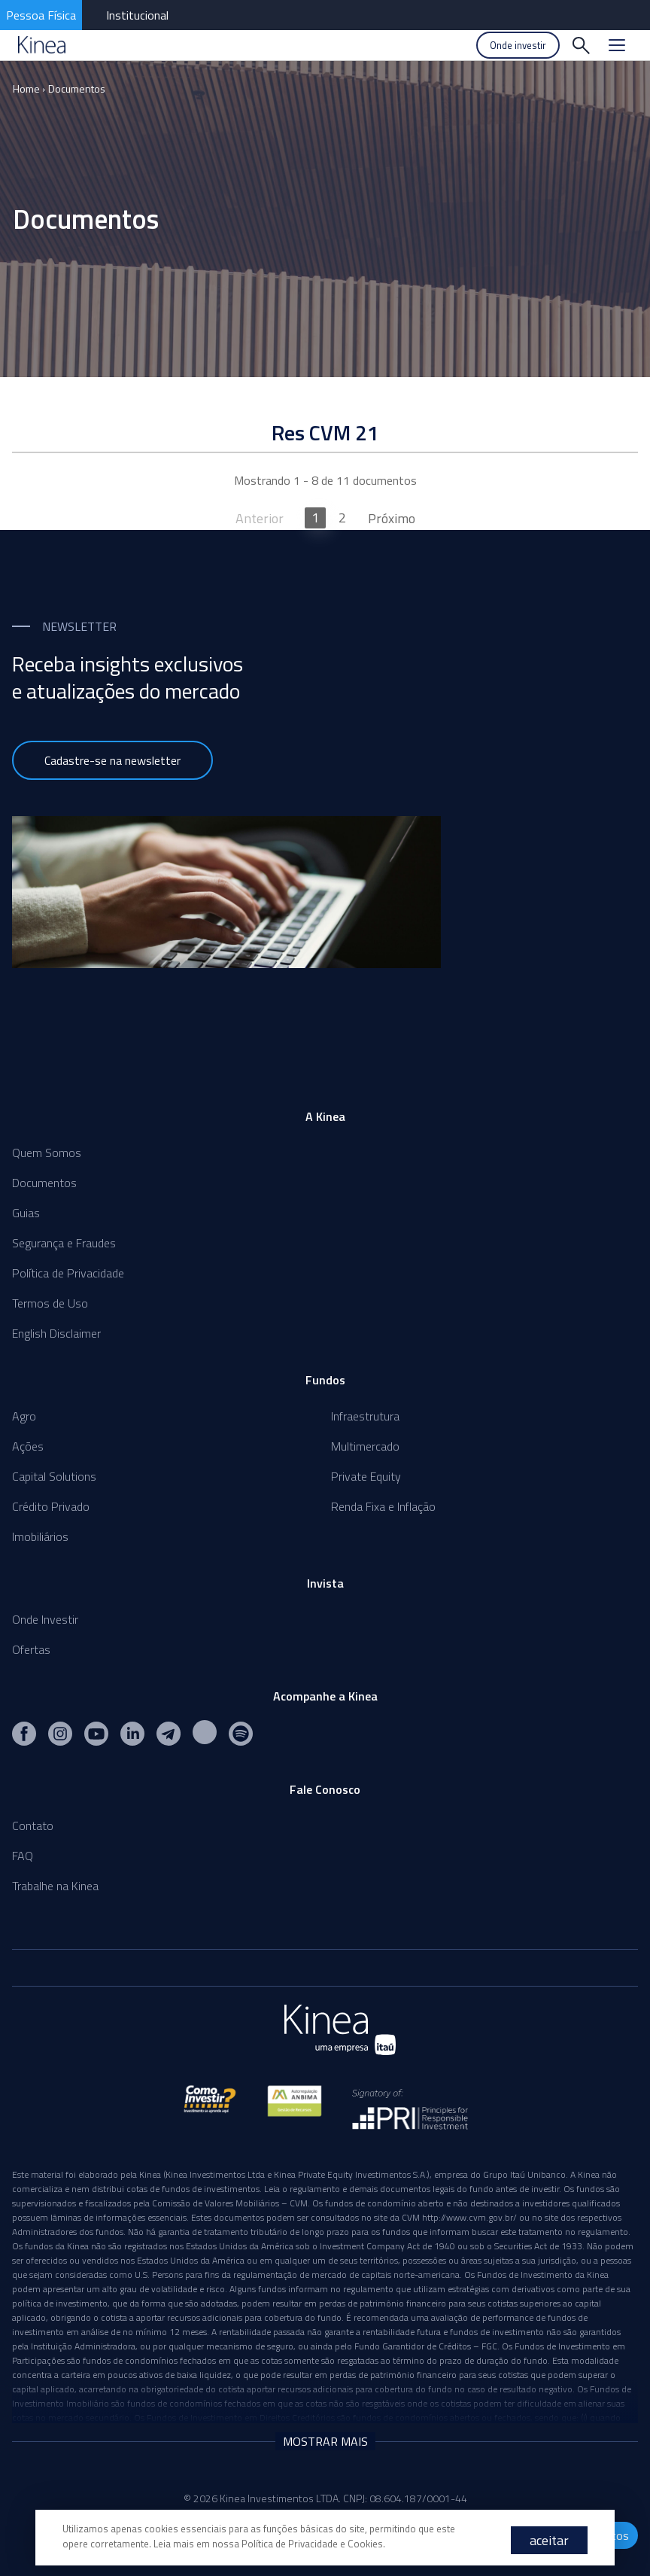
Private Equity (366, 1476)
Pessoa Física (41, 15)
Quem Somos (46, 1152)
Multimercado (365, 1446)
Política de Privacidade (68, 1273)
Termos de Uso (50, 1303)
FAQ (22, 1856)
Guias (26, 1213)
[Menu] (617, 45)
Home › (29, 88)
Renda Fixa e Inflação (383, 1506)
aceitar (549, 2540)
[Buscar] (581, 45)
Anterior (259, 518)
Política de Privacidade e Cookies (312, 2543)
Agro (24, 1416)
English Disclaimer (56, 1333)
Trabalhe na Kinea (55, 1886)
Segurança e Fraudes (64, 1243)
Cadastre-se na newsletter (112, 760)
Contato (32, 1825)
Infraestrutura (365, 1416)
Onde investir (518, 45)
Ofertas (31, 1649)
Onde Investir (45, 1619)
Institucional (137, 15)
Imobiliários (40, 1536)
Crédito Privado (51, 1506)
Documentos (76, 88)
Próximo (391, 518)
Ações (28, 1446)
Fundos (325, 1380)
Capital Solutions (54, 1476)
